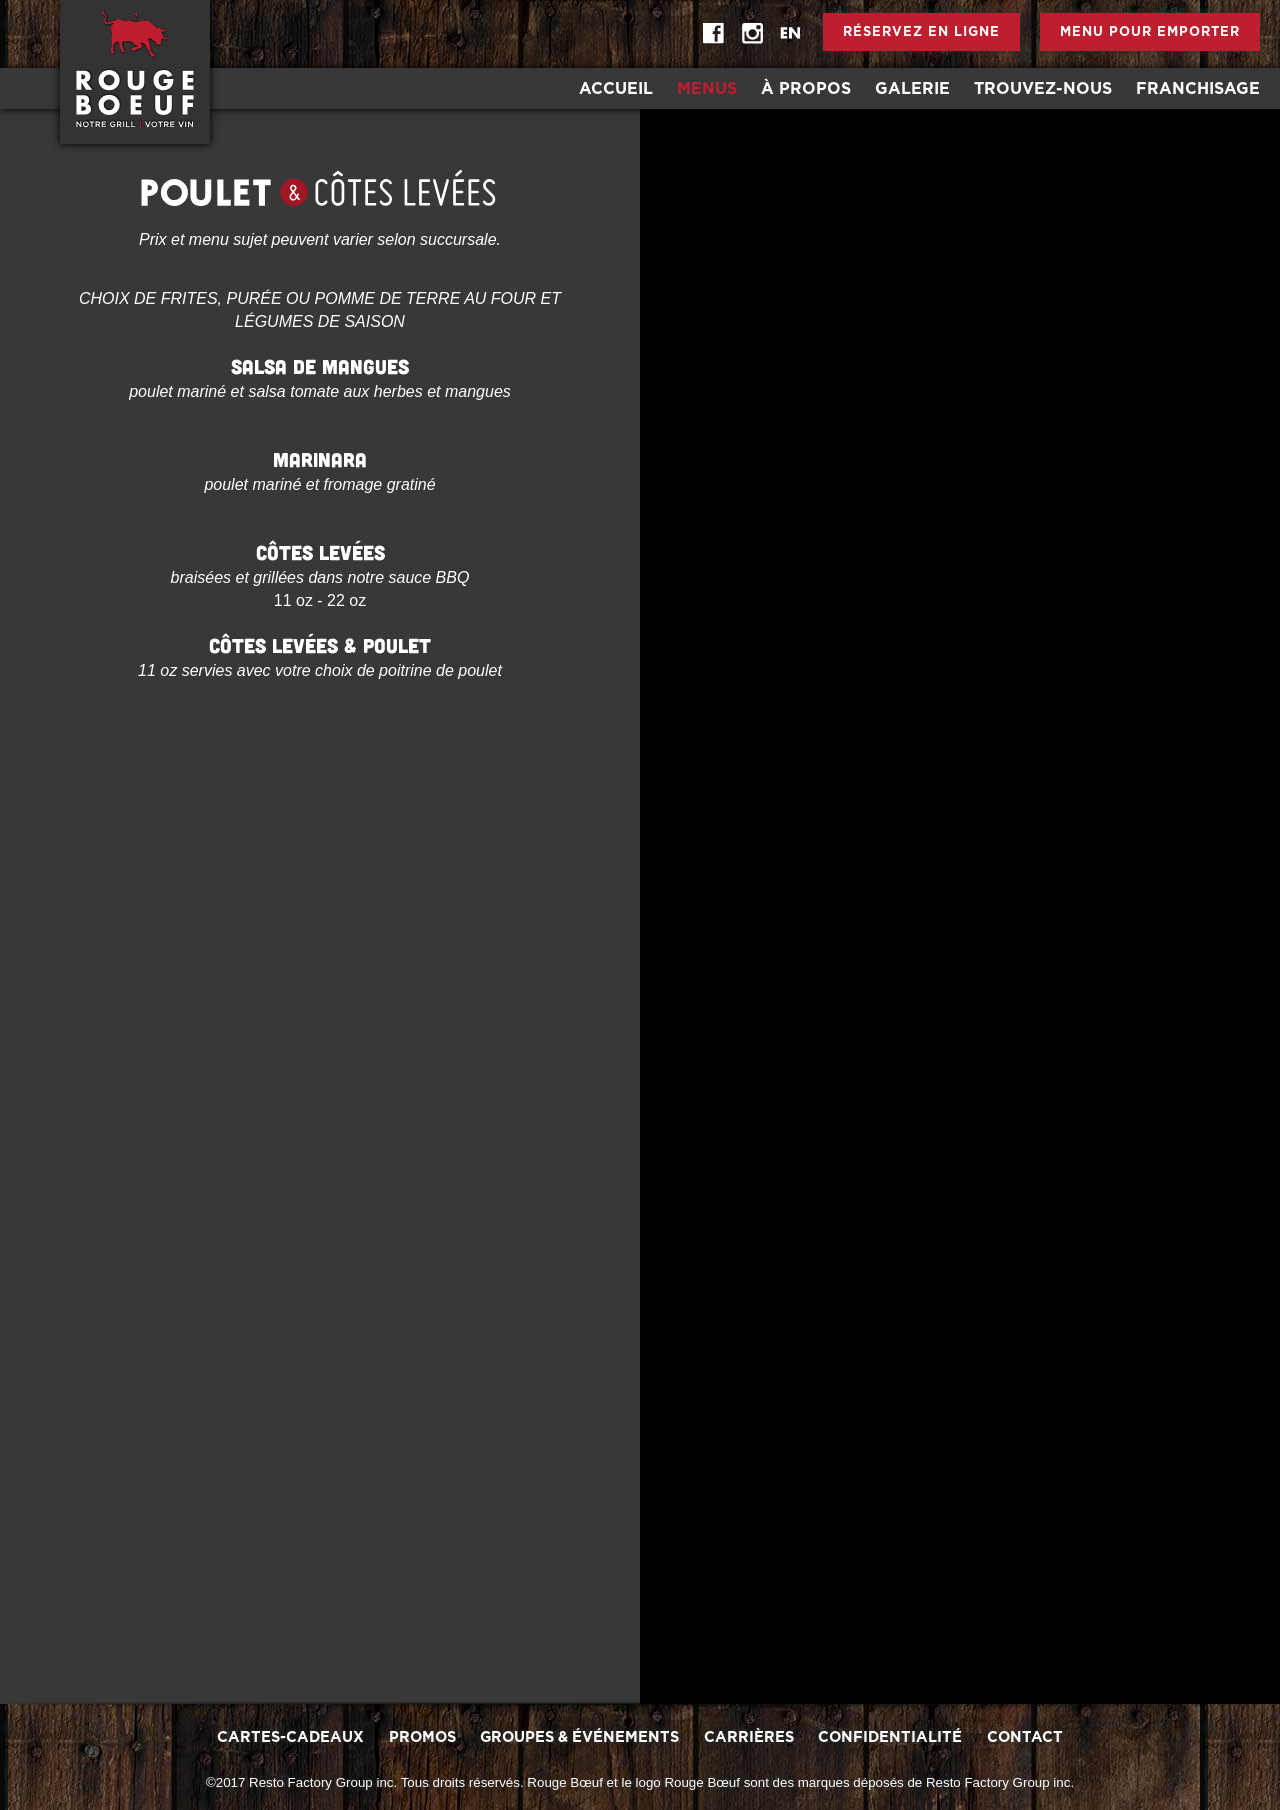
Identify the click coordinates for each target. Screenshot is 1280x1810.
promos (422, 1737)
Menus (707, 89)
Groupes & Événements (579, 1737)
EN (789, 34)
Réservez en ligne (921, 32)
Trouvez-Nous (1043, 89)
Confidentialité (890, 1737)
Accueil (616, 89)
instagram (752, 34)
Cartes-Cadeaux (290, 1737)
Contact (1025, 1737)
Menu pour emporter (1150, 32)
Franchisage (1198, 89)
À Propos (806, 89)
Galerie (912, 89)
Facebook (714, 34)
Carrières (749, 1737)
